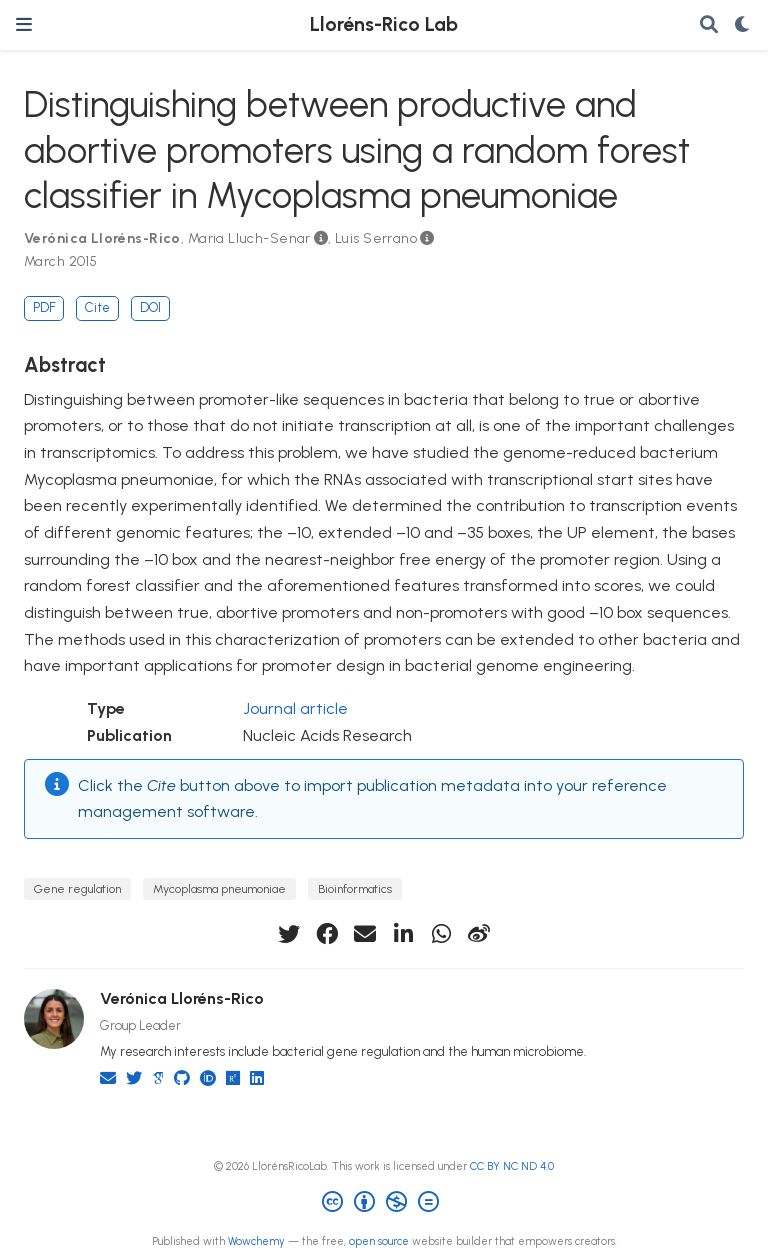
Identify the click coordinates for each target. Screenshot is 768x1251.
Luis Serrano (376, 238)
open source (379, 1241)
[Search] (709, 25)
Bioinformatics (355, 888)
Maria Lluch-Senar (249, 238)
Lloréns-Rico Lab (384, 24)
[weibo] (479, 934)
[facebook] (327, 934)
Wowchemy (256, 1241)
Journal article (295, 708)
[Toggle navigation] (24, 24)
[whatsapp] (441, 934)
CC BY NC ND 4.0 (512, 1166)
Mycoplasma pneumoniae (219, 888)
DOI (150, 307)
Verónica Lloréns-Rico (102, 238)
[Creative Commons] (384, 1204)
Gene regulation (77, 888)
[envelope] (365, 934)
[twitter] (289, 934)
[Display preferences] (743, 25)
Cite (97, 307)
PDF (44, 307)
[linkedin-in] (403, 934)
